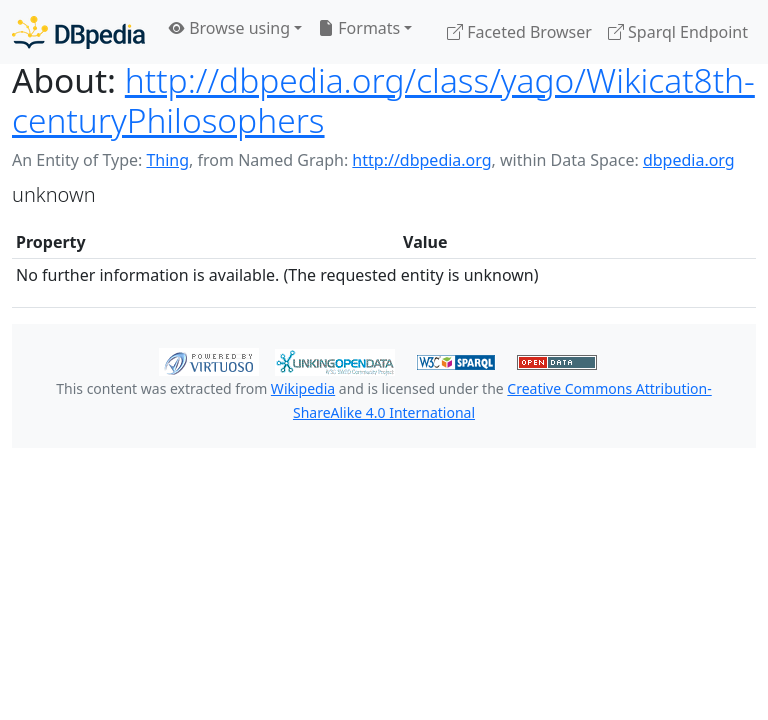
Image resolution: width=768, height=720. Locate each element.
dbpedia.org (689, 160)
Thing (167, 160)
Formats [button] (359, 28)
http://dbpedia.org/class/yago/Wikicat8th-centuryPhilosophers (383, 100)
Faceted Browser (519, 32)
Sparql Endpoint (678, 32)
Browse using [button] (229, 28)
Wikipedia (303, 388)
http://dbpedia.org (421, 160)
